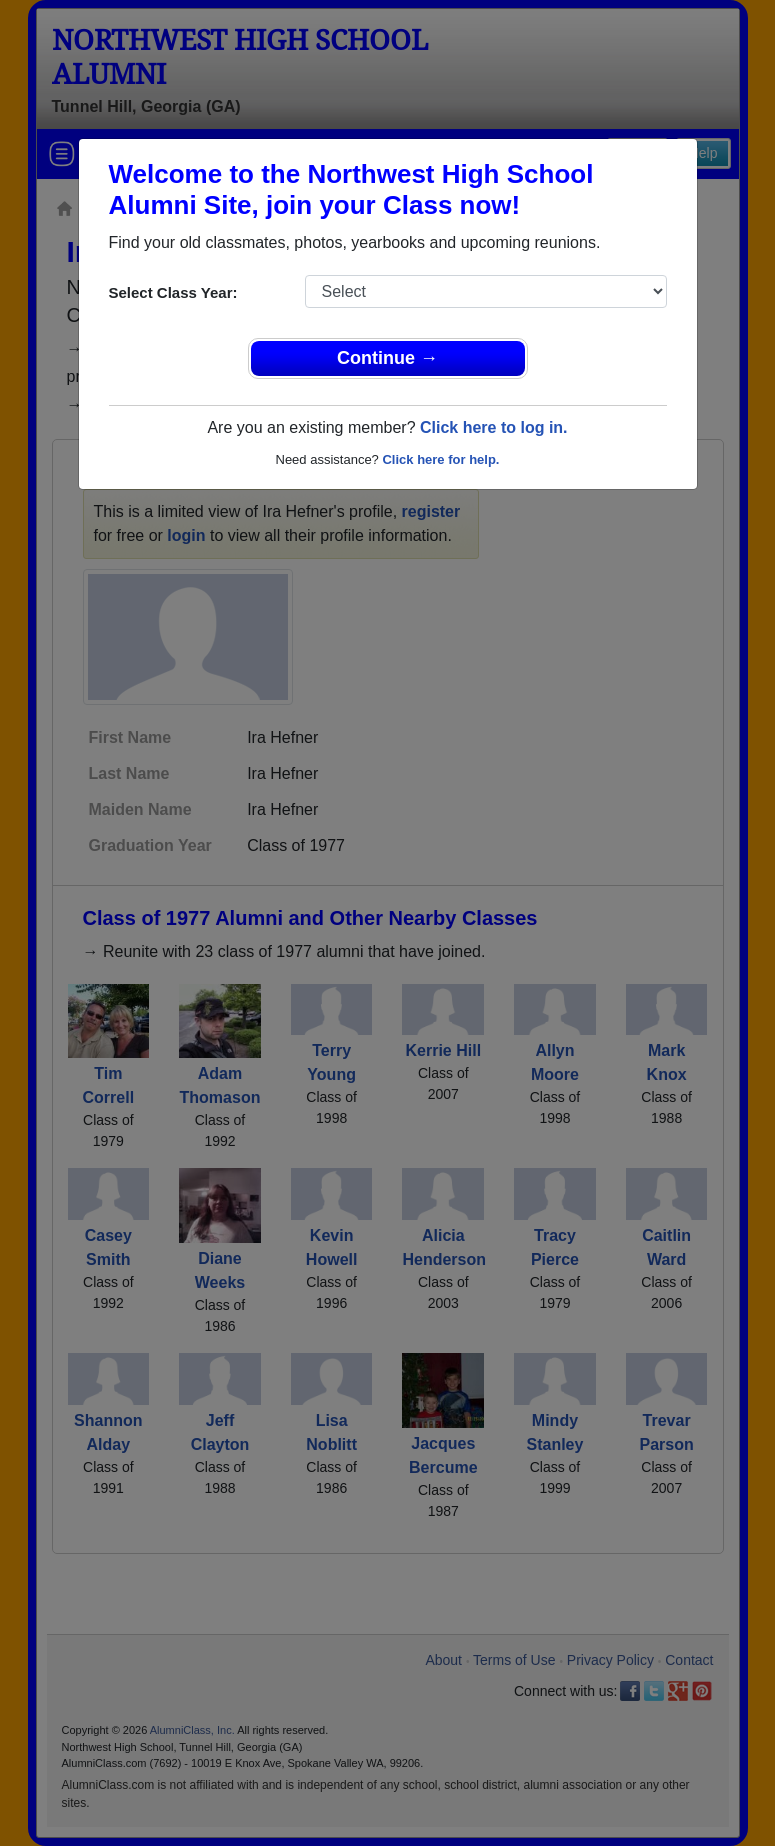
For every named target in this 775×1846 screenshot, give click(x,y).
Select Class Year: (173, 292)
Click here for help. (440, 459)
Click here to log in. (494, 427)
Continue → (387, 358)
